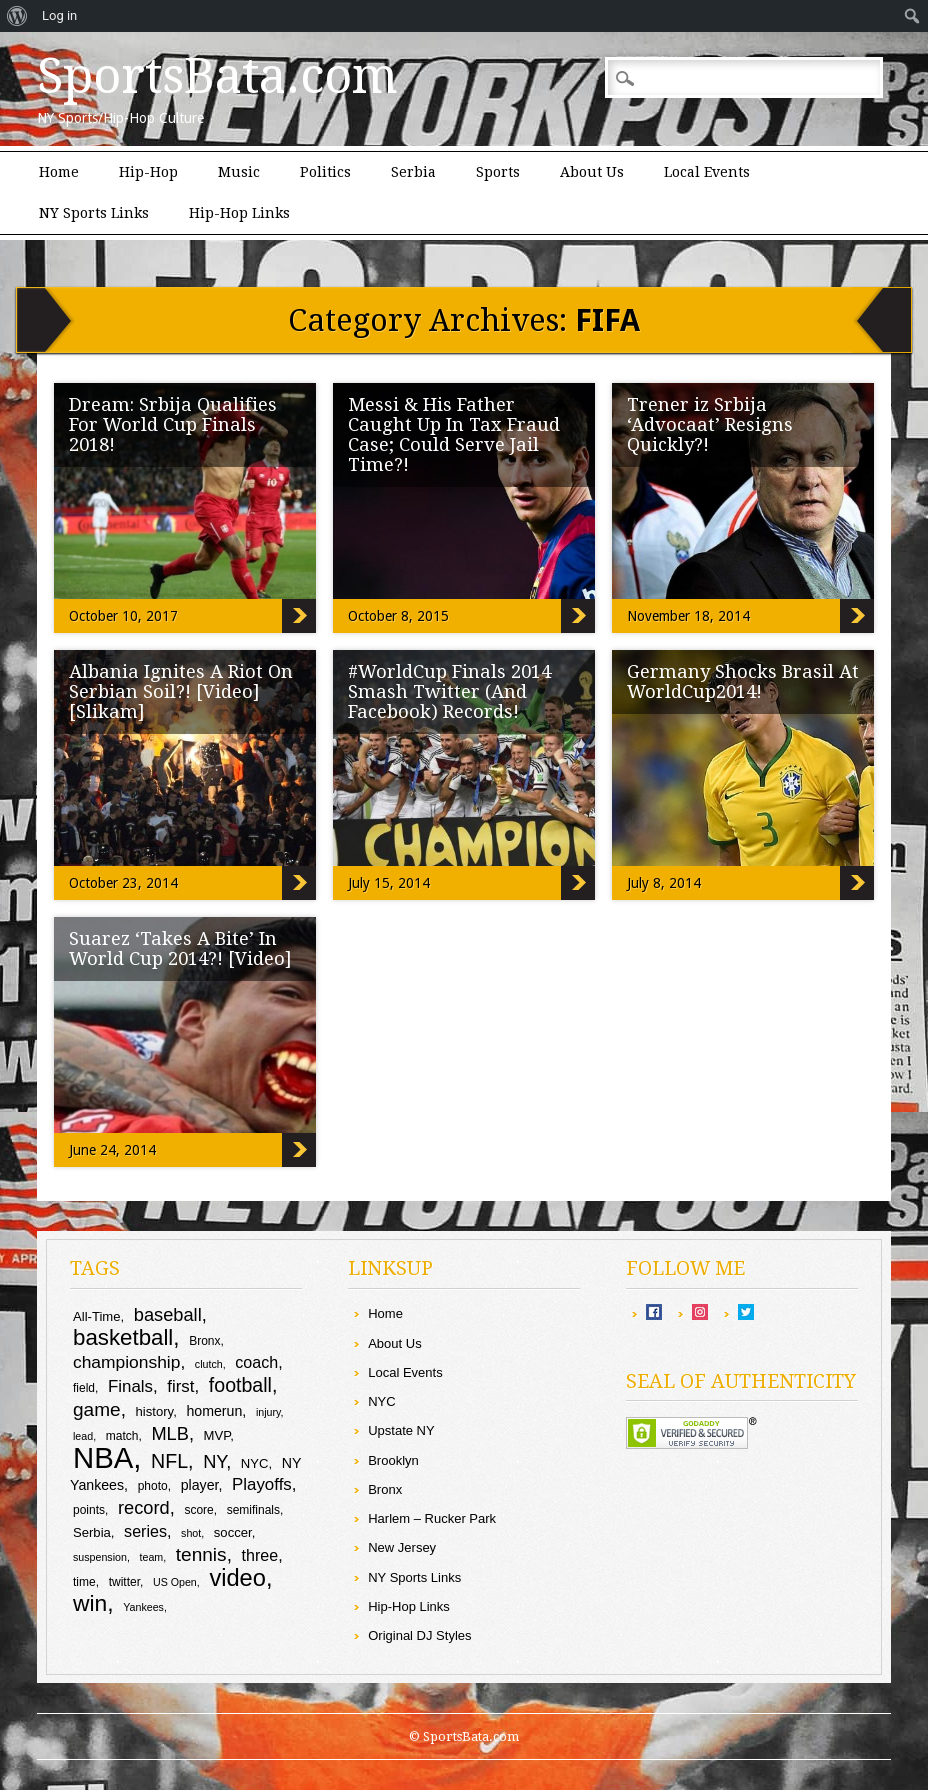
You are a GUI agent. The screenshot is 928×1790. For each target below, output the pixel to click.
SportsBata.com (217, 76)
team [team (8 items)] (152, 1557)
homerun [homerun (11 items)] (214, 1411)
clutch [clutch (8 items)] (209, 1364)
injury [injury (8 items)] (268, 1412)
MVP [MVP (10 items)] (217, 1435)
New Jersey (402, 1547)
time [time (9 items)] (84, 1582)
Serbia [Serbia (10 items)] (92, 1532)
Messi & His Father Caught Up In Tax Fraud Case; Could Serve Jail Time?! (454, 434)
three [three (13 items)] (260, 1555)
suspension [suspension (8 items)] (100, 1557)
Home (59, 172)
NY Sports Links (94, 213)
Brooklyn (393, 1460)
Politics (325, 172)
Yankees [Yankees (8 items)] (143, 1607)
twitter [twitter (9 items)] (124, 1582)
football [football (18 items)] (240, 1385)
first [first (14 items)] (180, 1386)
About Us (592, 172)
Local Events (707, 172)
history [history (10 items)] (155, 1411)
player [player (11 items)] (200, 1485)
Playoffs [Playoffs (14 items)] (262, 1484)
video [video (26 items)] (237, 1578)
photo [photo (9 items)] (153, 1486)
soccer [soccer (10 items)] (233, 1532)
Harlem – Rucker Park (432, 1518)
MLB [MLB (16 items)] (170, 1433)
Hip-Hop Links (239, 213)
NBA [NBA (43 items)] (103, 1457)
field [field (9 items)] (84, 1388)
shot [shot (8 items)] (191, 1533)
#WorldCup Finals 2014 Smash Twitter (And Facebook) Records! (449, 691)
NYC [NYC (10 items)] (255, 1463)
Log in (59, 15)
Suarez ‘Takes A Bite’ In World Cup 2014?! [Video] (180, 948)
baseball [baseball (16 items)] (168, 1314)
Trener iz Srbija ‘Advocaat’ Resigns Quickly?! (710, 424)
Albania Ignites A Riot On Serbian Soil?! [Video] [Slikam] (181, 691)
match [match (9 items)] (122, 1436)
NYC (381, 1401)
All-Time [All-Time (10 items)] (97, 1316)
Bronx (385, 1489)
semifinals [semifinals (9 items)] (253, 1510)
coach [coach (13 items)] (256, 1362)
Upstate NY (401, 1430)
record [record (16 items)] (144, 1507)
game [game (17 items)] (97, 1409)
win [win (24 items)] (90, 1603)
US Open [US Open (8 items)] (175, 1582)
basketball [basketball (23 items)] (123, 1337)
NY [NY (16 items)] (214, 1461)
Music (239, 172)
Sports (498, 172)
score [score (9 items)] (198, 1510)
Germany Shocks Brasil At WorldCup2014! (743, 681)
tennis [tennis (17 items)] (201, 1554)
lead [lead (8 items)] (83, 1436)
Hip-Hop (148, 172)
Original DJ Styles (419, 1635)
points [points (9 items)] (89, 1510)
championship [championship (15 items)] (126, 1362)
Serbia (413, 172)
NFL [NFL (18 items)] (169, 1461)
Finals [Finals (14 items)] (130, 1386)
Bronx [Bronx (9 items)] (204, 1341)
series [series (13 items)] (145, 1531)
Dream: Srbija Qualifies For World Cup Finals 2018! (173, 424)
